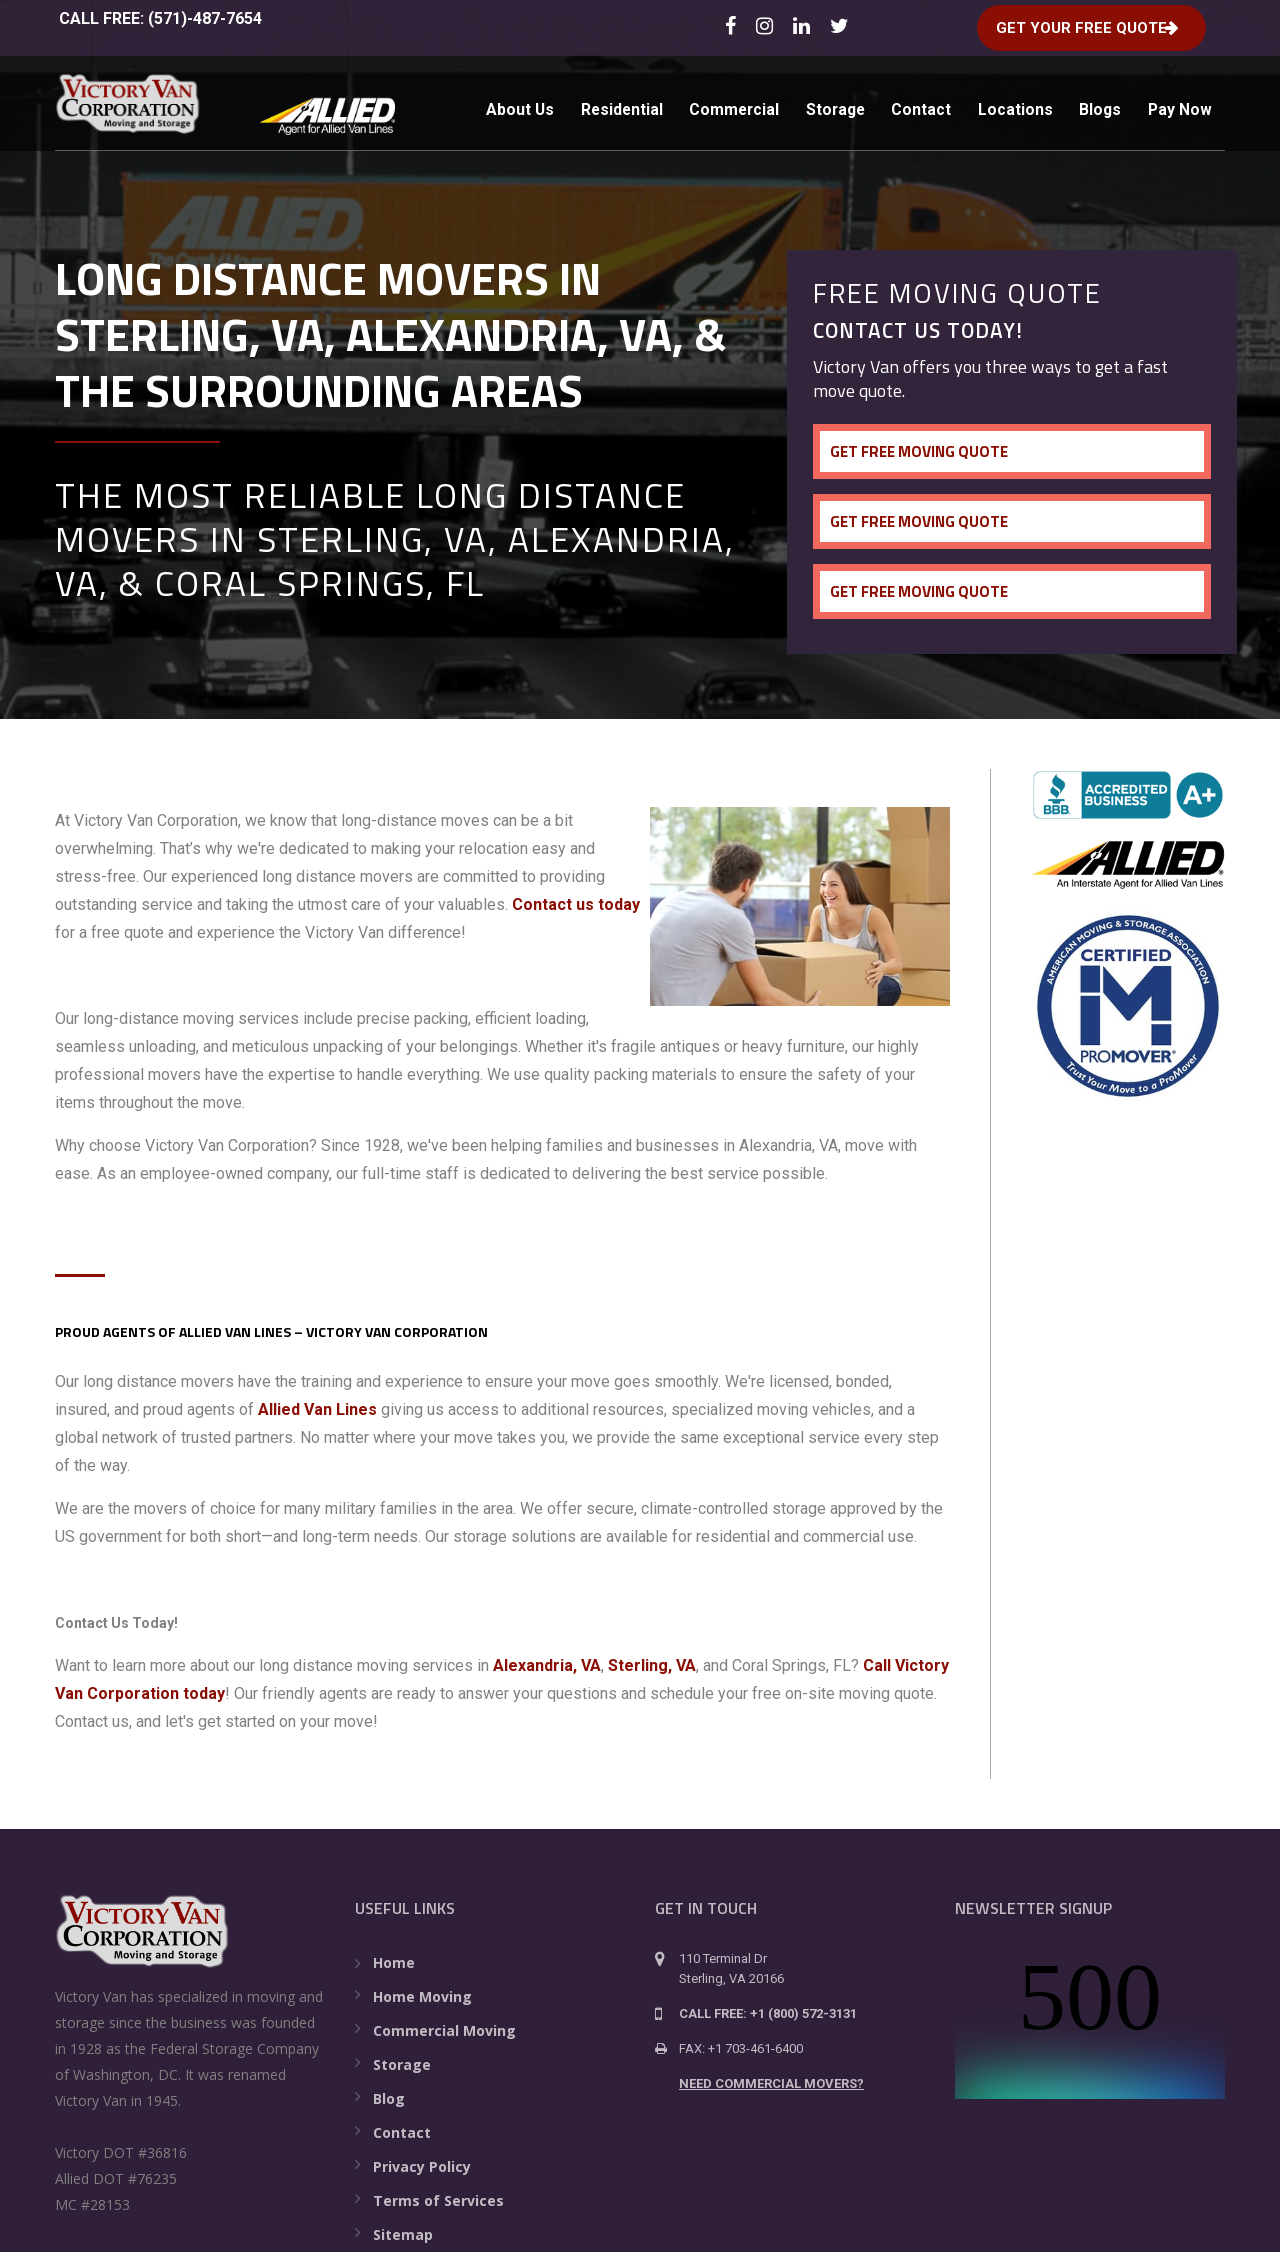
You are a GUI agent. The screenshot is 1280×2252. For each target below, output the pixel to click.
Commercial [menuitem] (729, 105)
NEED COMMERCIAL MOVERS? (771, 2083)
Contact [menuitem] (927, 105)
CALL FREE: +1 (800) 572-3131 (768, 2013)
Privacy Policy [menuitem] (422, 2166)
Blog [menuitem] (389, 2098)
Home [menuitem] (394, 1962)
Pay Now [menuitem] (502, 182)
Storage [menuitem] (836, 105)
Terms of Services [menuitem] (438, 2200)
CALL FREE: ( (158, 18)
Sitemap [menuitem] (403, 2234)
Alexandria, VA (547, 1665)
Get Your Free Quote (1075, 25)
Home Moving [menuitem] (422, 1996)
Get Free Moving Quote (924, 451)
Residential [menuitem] (611, 105)
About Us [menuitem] (504, 105)
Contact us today (576, 904)
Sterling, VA (652, 1665)
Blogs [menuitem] (1113, 105)
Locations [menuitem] (1024, 105)
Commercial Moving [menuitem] (444, 2030)
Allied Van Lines (317, 1409)
